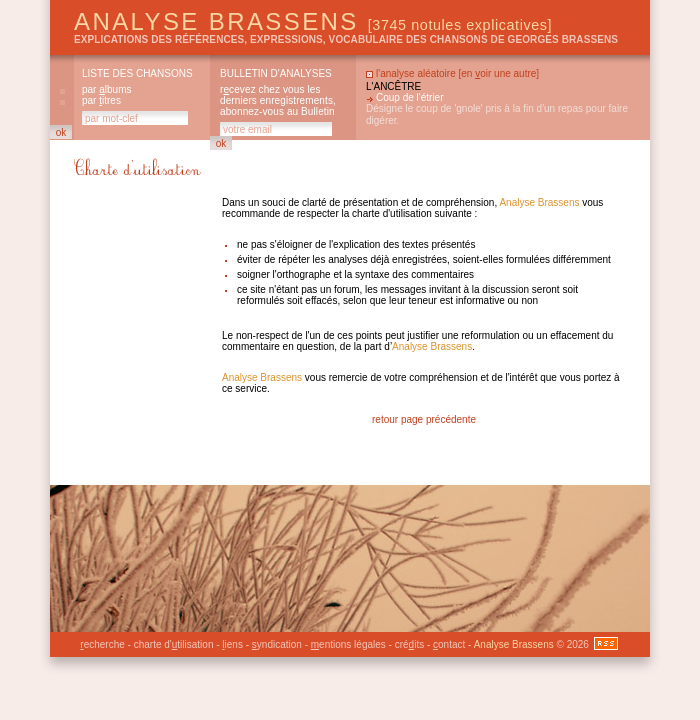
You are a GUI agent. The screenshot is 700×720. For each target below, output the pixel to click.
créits (409, 644)
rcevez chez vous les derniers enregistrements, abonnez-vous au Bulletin (278, 100)
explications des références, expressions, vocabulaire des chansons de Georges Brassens (346, 39)
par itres (101, 100)
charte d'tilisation (174, 644)
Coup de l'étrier (410, 97)
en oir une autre (498, 73)
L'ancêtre (393, 86)
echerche (102, 644)
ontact (449, 644)
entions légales (348, 644)
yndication (277, 644)
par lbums (106, 89)
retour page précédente (424, 419)
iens (232, 644)
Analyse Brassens (313, 21)
